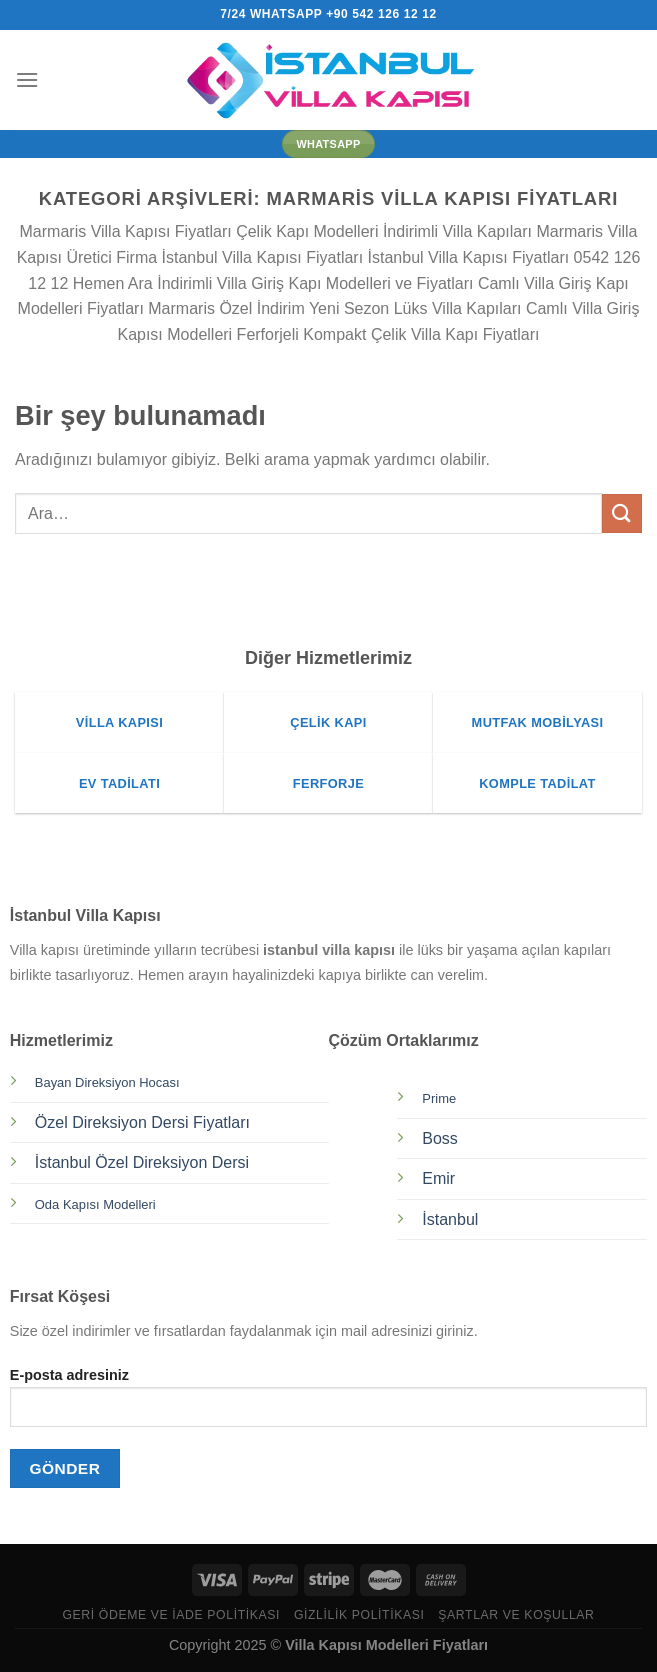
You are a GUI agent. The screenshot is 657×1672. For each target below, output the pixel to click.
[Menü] (27, 79)
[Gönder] (622, 513)
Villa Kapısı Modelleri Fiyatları (386, 1645)
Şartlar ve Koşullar (516, 1615)
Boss (440, 1138)
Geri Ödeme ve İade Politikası (171, 1615)
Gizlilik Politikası (359, 1615)
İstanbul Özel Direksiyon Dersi (142, 1162)
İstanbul (450, 1219)
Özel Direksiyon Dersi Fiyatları (142, 1122)
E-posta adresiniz (328, 1405)
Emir (438, 1178)
